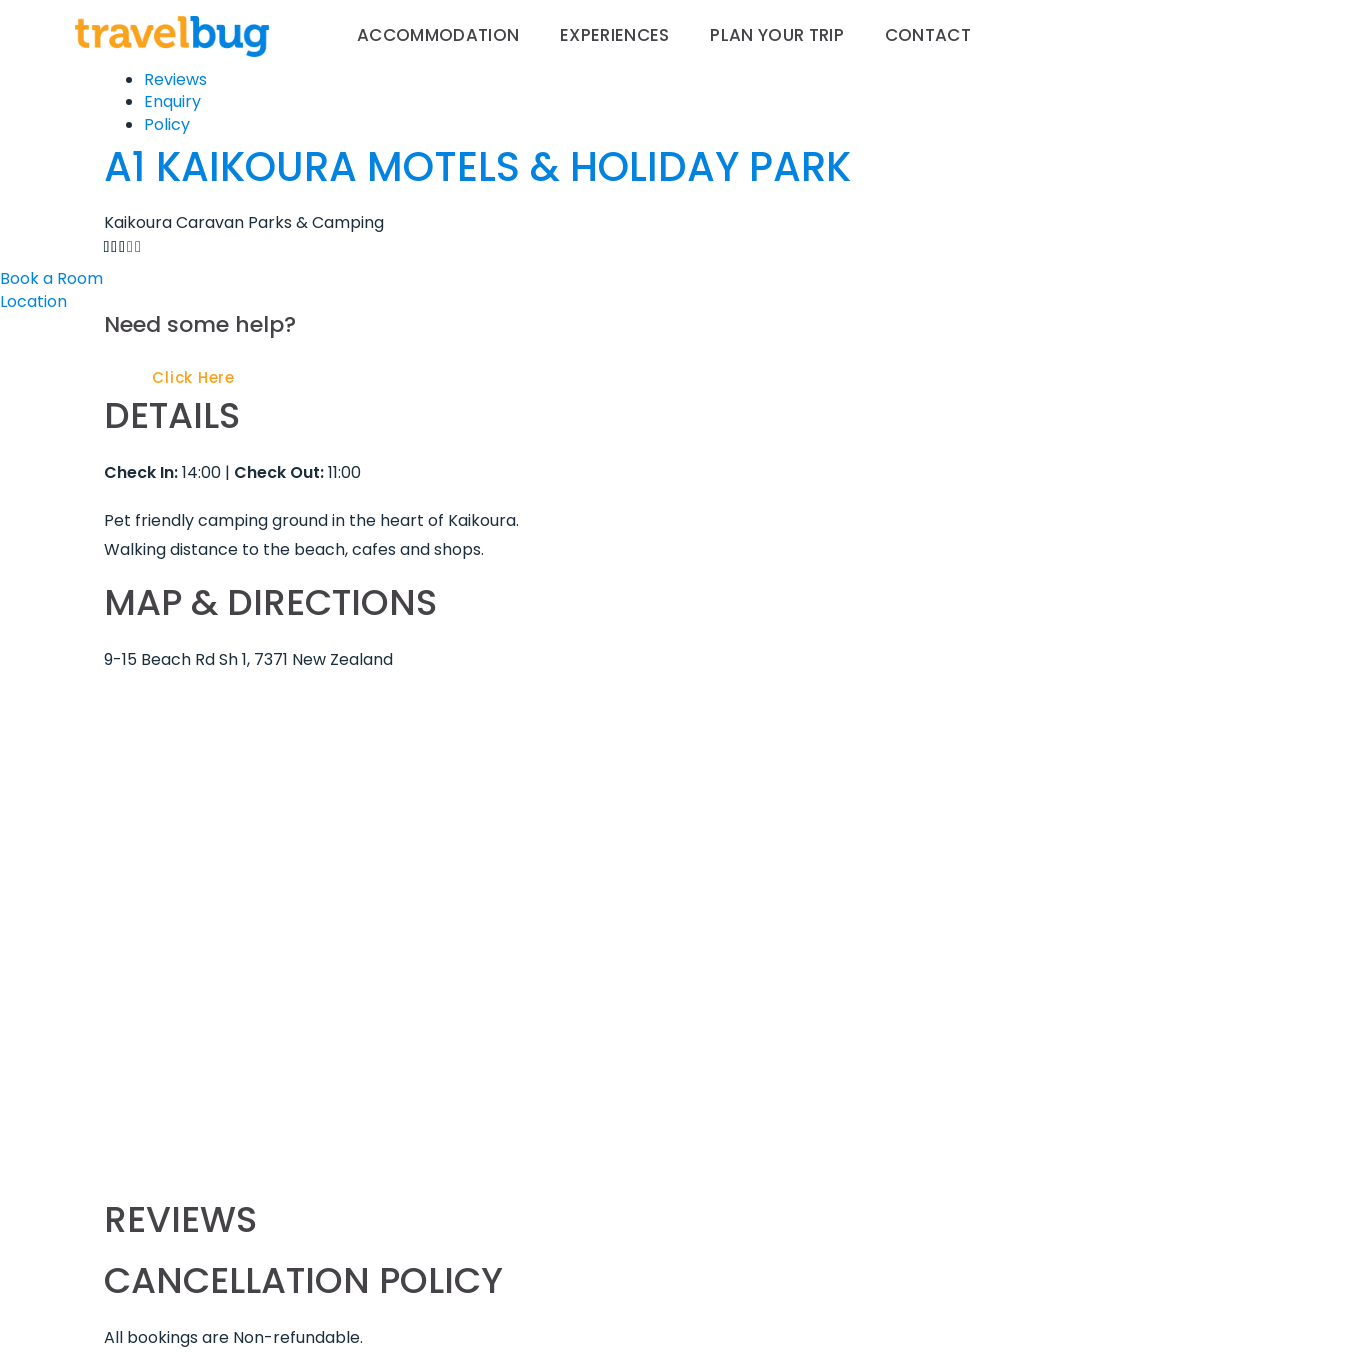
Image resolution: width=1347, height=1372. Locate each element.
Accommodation (438, 35)
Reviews (175, 79)
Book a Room (51, 278)
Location (33, 301)
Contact (928, 35)
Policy (167, 124)
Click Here (193, 377)
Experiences (615, 35)
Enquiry (172, 101)
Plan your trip (777, 35)
